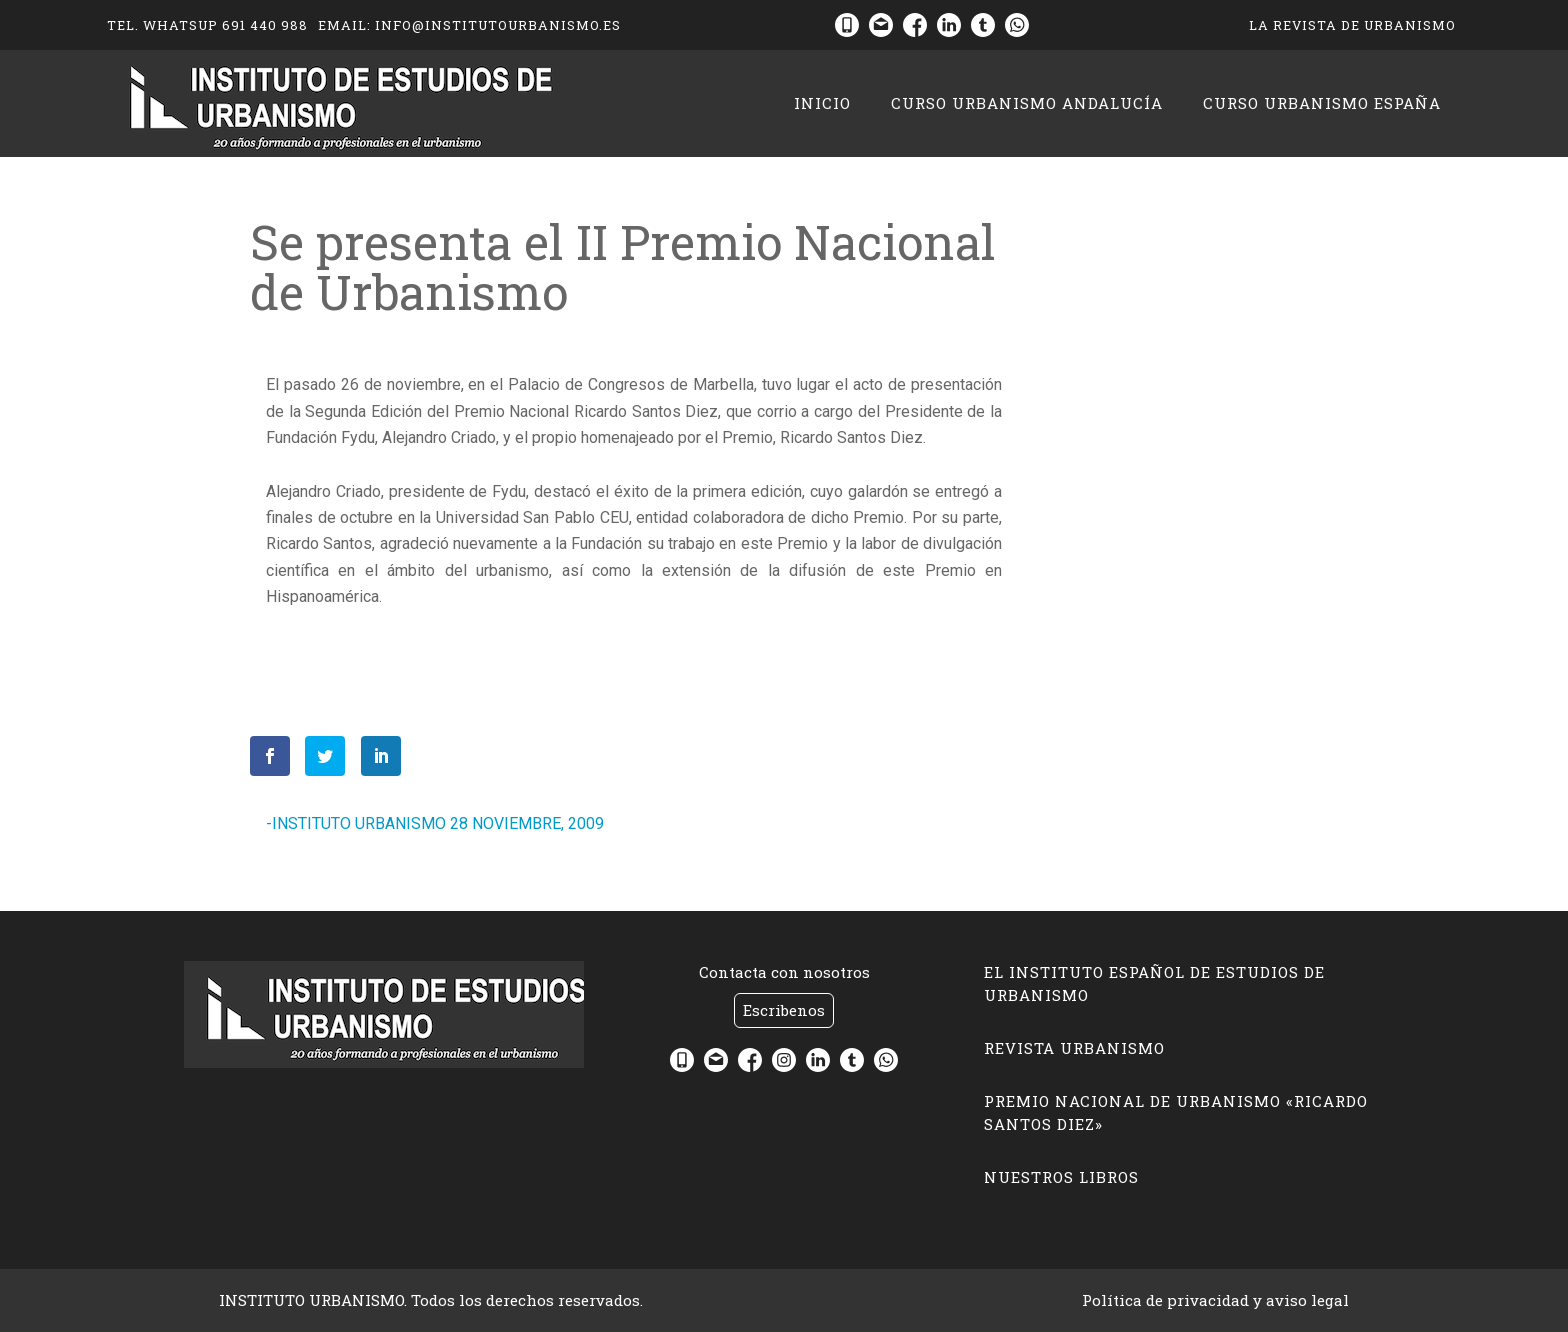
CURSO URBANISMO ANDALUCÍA (1027, 103)
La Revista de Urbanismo (1352, 25)
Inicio (822, 103)
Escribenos (784, 1010)
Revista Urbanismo (1074, 1048)
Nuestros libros (1061, 1177)
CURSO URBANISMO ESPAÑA (1322, 103)
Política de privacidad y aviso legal (1215, 1300)
